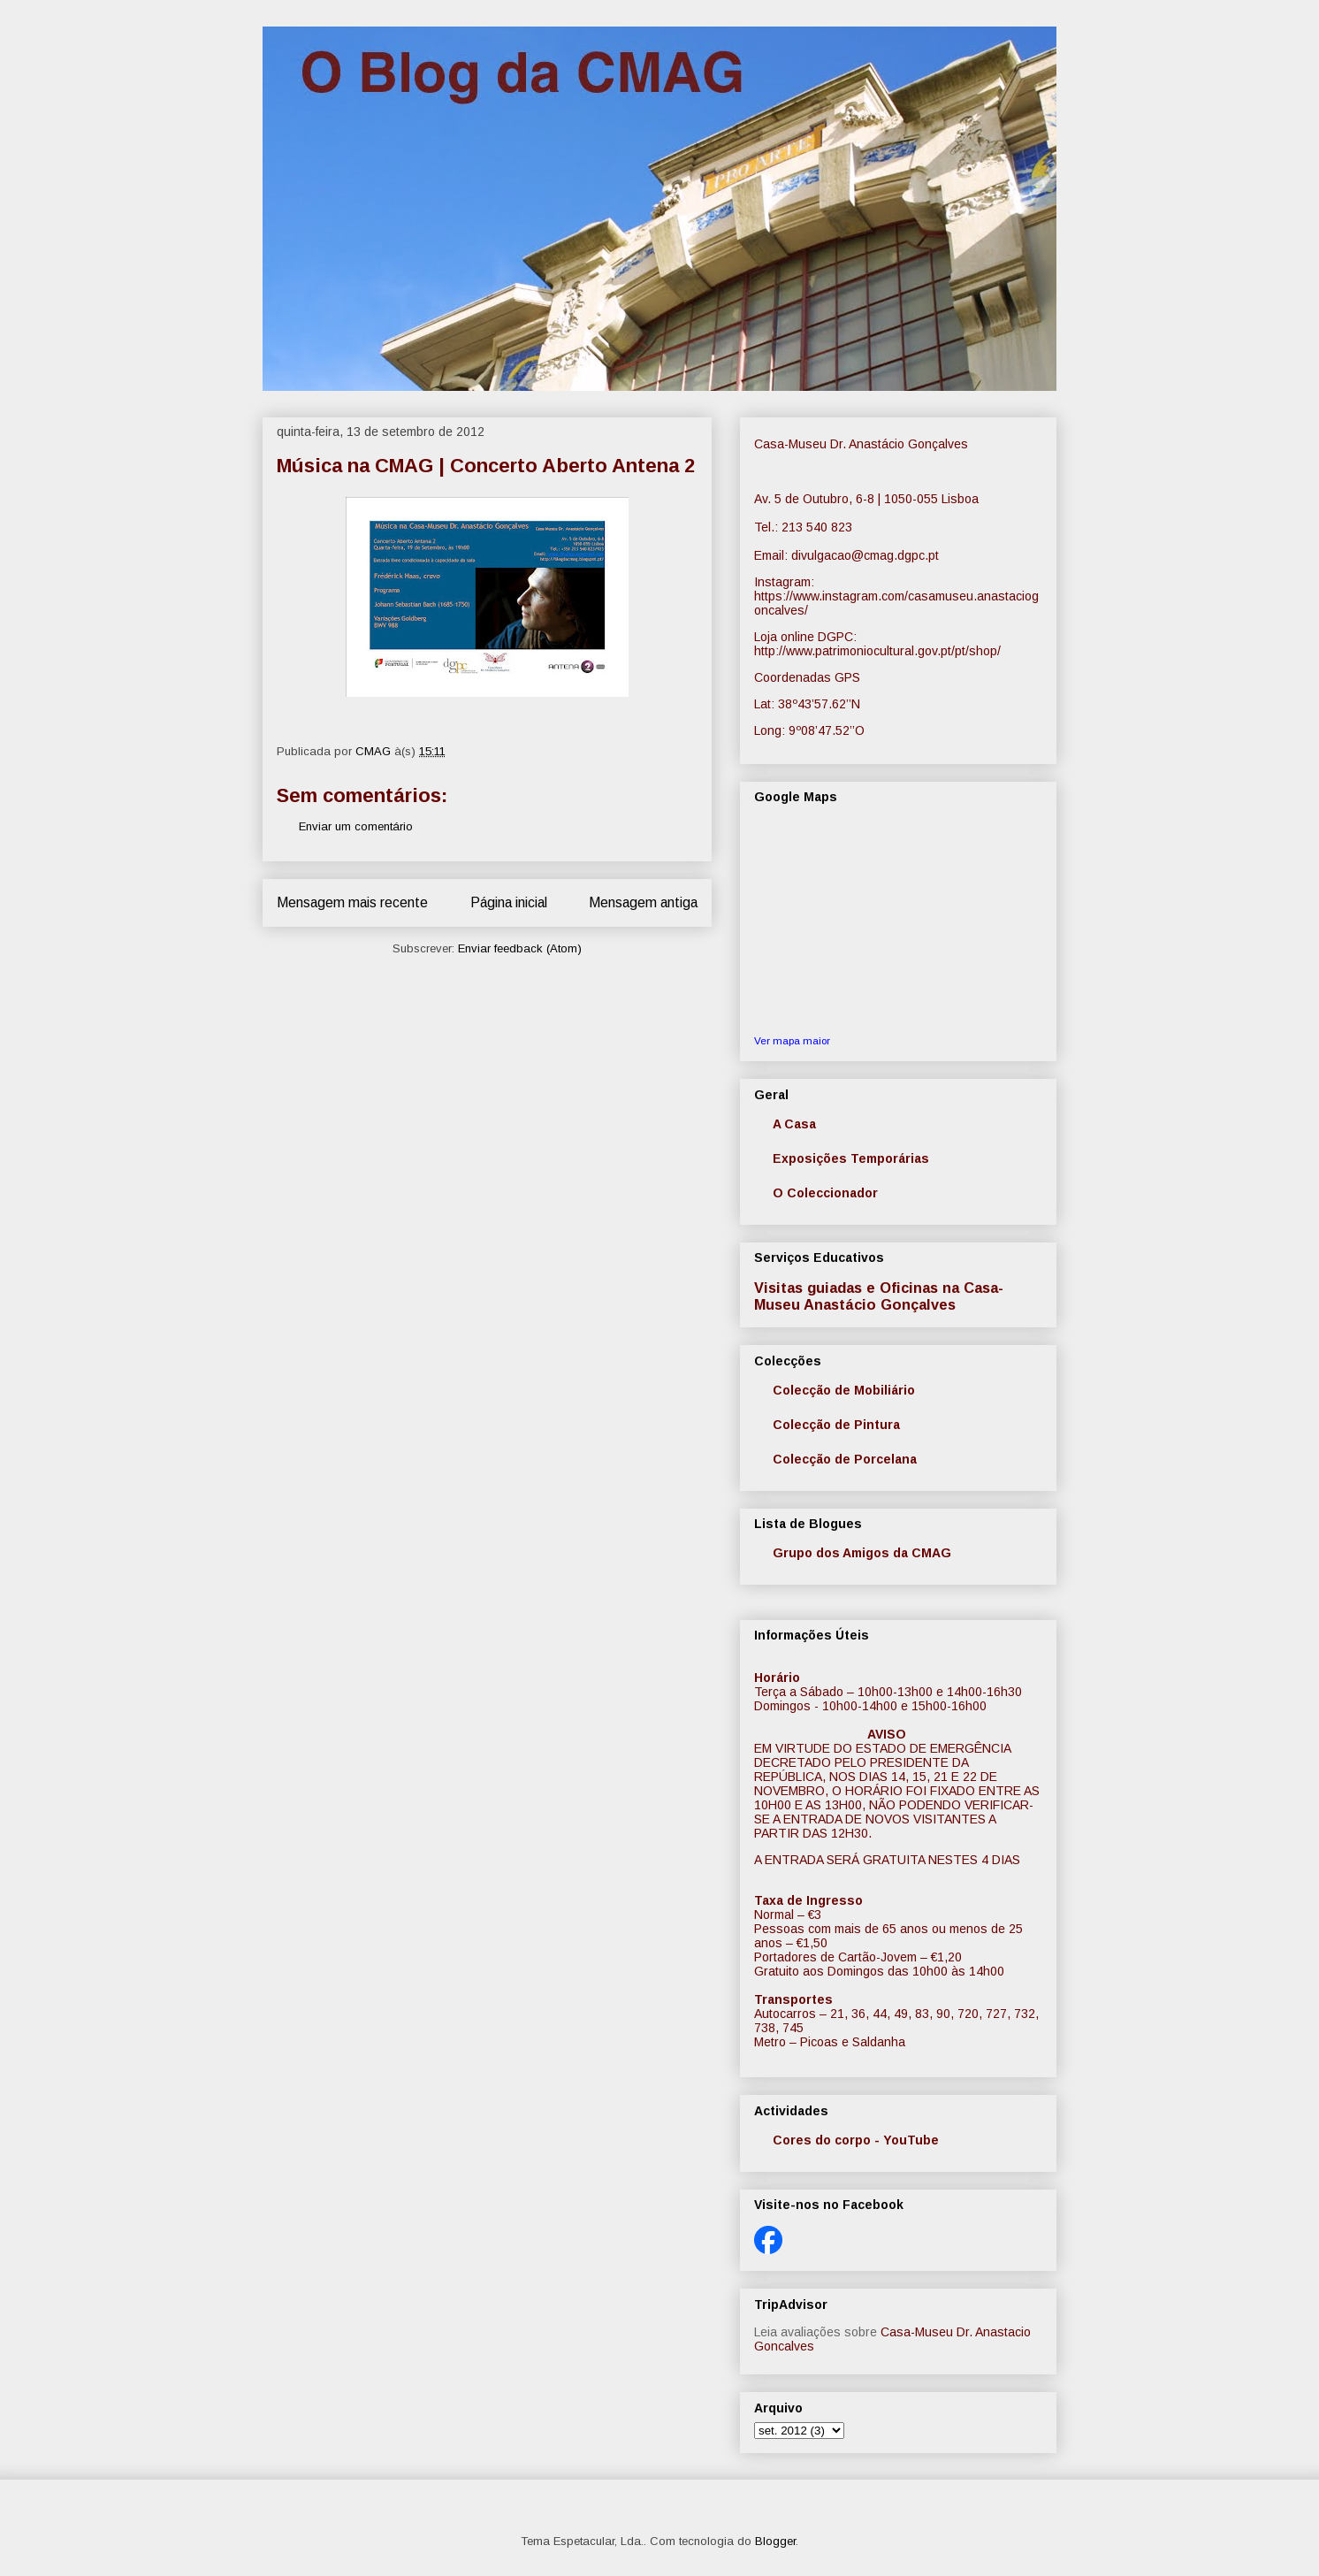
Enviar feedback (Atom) (520, 948)
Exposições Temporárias (851, 1158)
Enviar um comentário (356, 826)
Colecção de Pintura (836, 1425)
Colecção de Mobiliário (844, 1390)
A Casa (794, 1124)
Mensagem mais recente (352, 902)
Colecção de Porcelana (845, 1459)
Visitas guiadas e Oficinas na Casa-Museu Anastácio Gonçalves (878, 1296)
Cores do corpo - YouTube (856, 2140)
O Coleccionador (825, 1193)
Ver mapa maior (792, 1040)
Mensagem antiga (643, 902)
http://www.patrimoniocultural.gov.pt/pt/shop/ (877, 651)
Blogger (775, 2541)
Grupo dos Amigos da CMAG (862, 1553)
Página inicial (508, 902)
